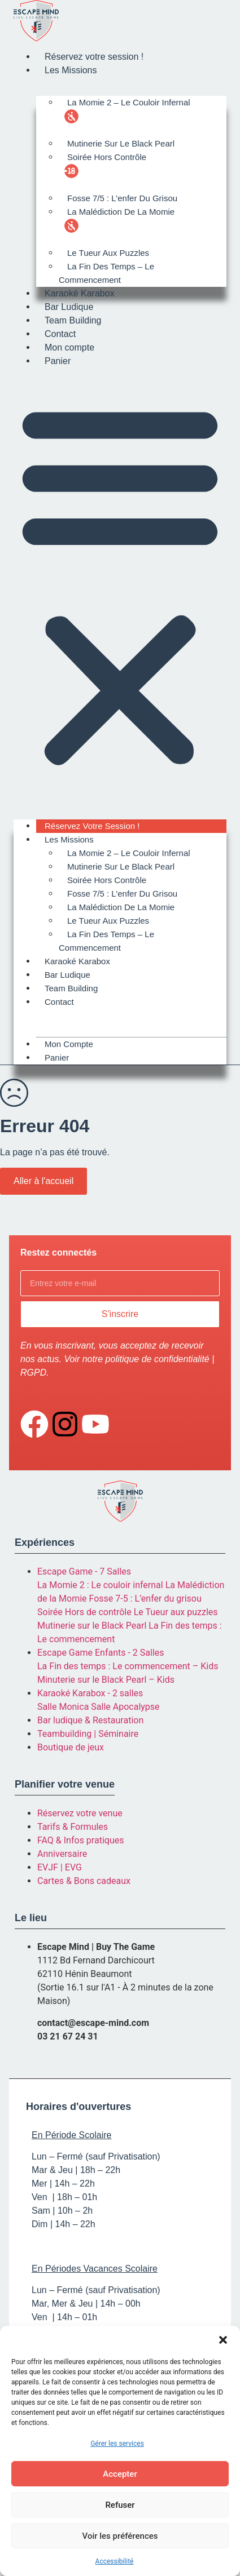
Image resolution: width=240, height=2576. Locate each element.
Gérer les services (117, 2444)
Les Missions (71, 70)
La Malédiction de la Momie (120, 211)
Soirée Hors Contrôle (106, 157)
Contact (60, 334)
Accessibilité (114, 2561)
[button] (223, 2340)
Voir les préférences (120, 2536)
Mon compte (69, 347)
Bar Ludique (69, 307)
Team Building (73, 320)
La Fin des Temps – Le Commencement (106, 273)
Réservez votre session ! (94, 56)
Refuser (119, 2505)
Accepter (120, 2474)
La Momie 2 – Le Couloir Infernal (128, 102)
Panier (58, 361)
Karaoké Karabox (80, 293)
